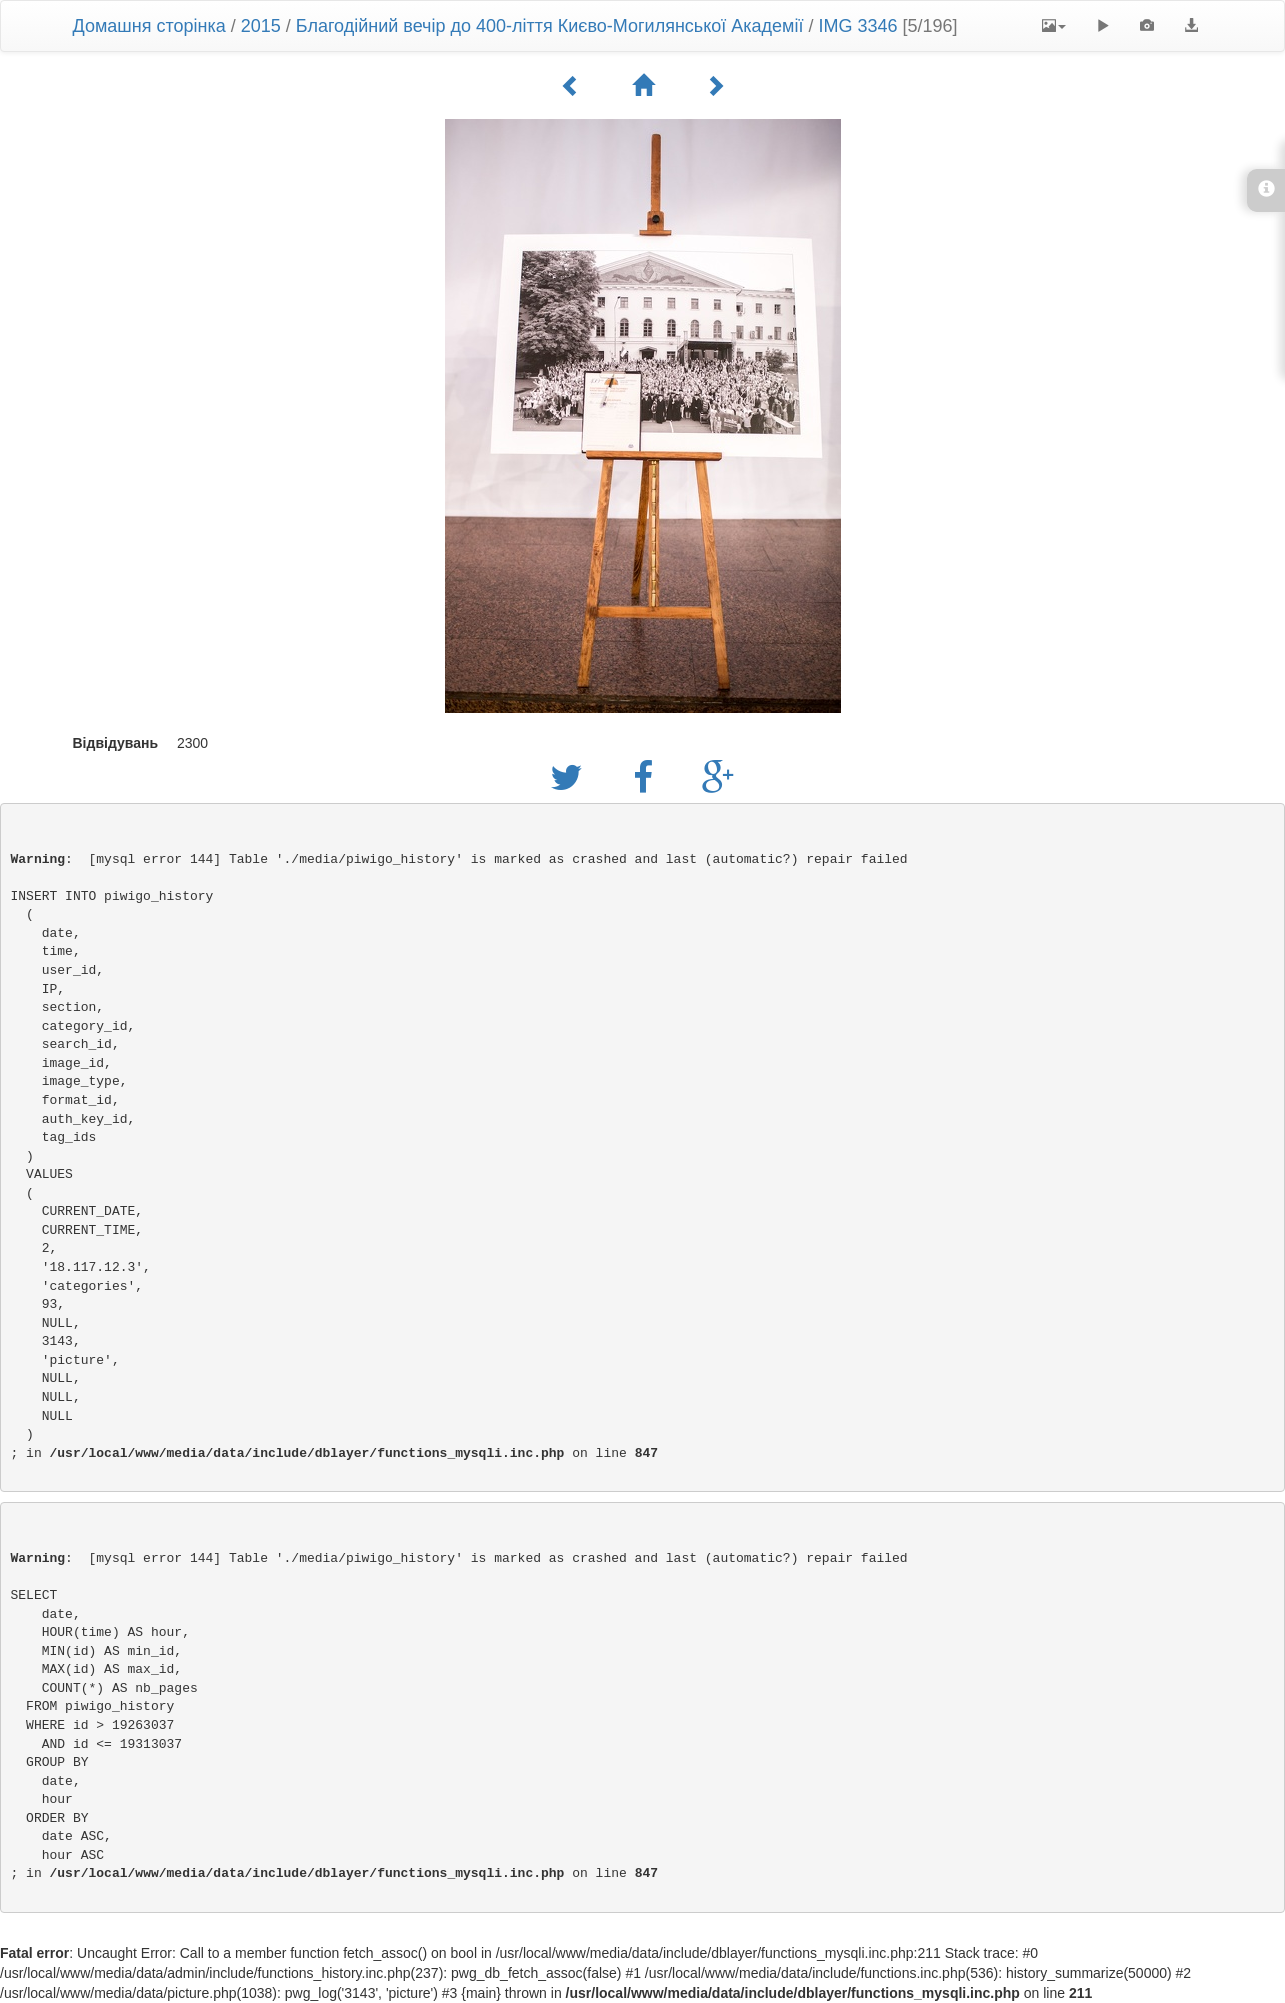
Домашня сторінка (149, 26)
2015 (261, 26)
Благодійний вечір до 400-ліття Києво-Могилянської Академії (552, 26)
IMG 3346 (858, 26)
